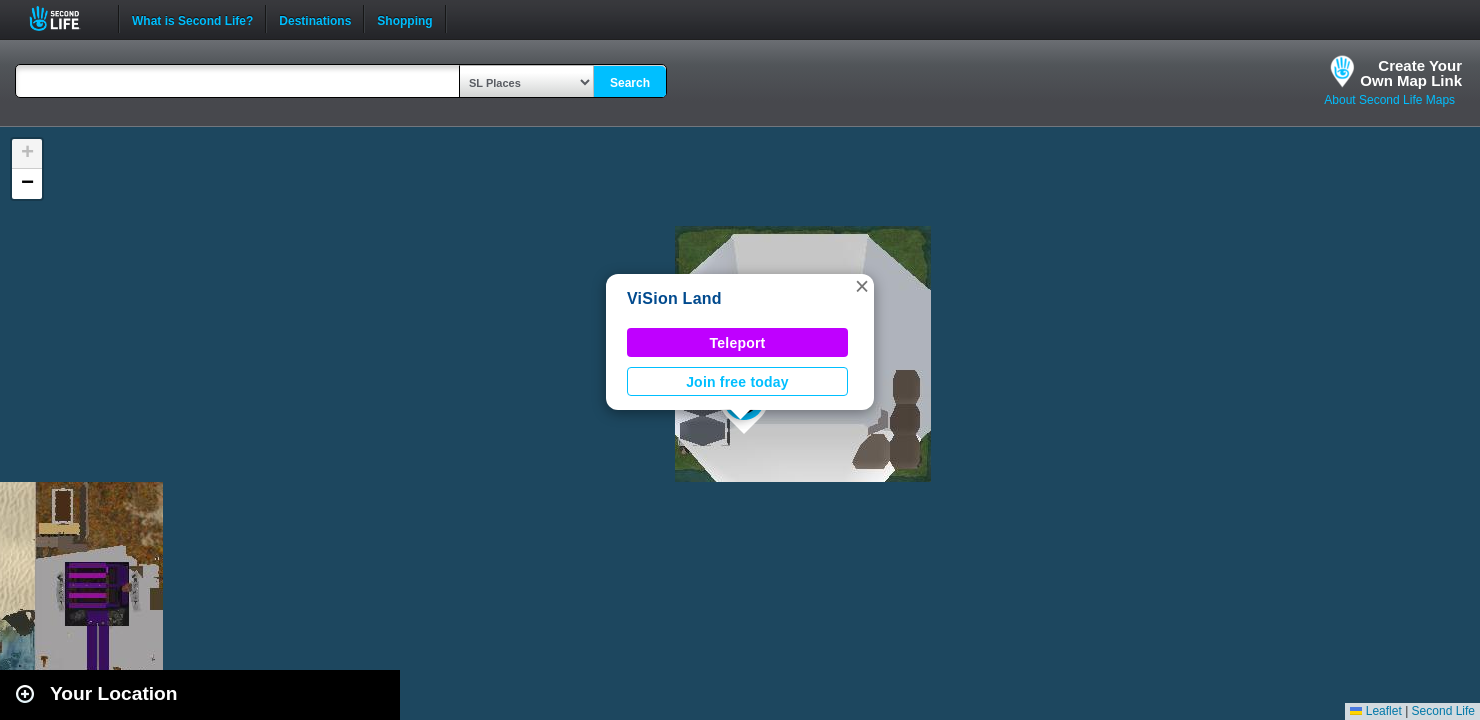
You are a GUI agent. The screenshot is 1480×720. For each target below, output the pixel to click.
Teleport (738, 343)
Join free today (737, 382)
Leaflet (1375, 711)
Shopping (404, 19)
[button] (862, 286)
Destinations (315, 19)
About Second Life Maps (1389, 100)
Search (630, 83)
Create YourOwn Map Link (1411, 73)
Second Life (65, 18)
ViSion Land (674, 298)
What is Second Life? (192, 19)
